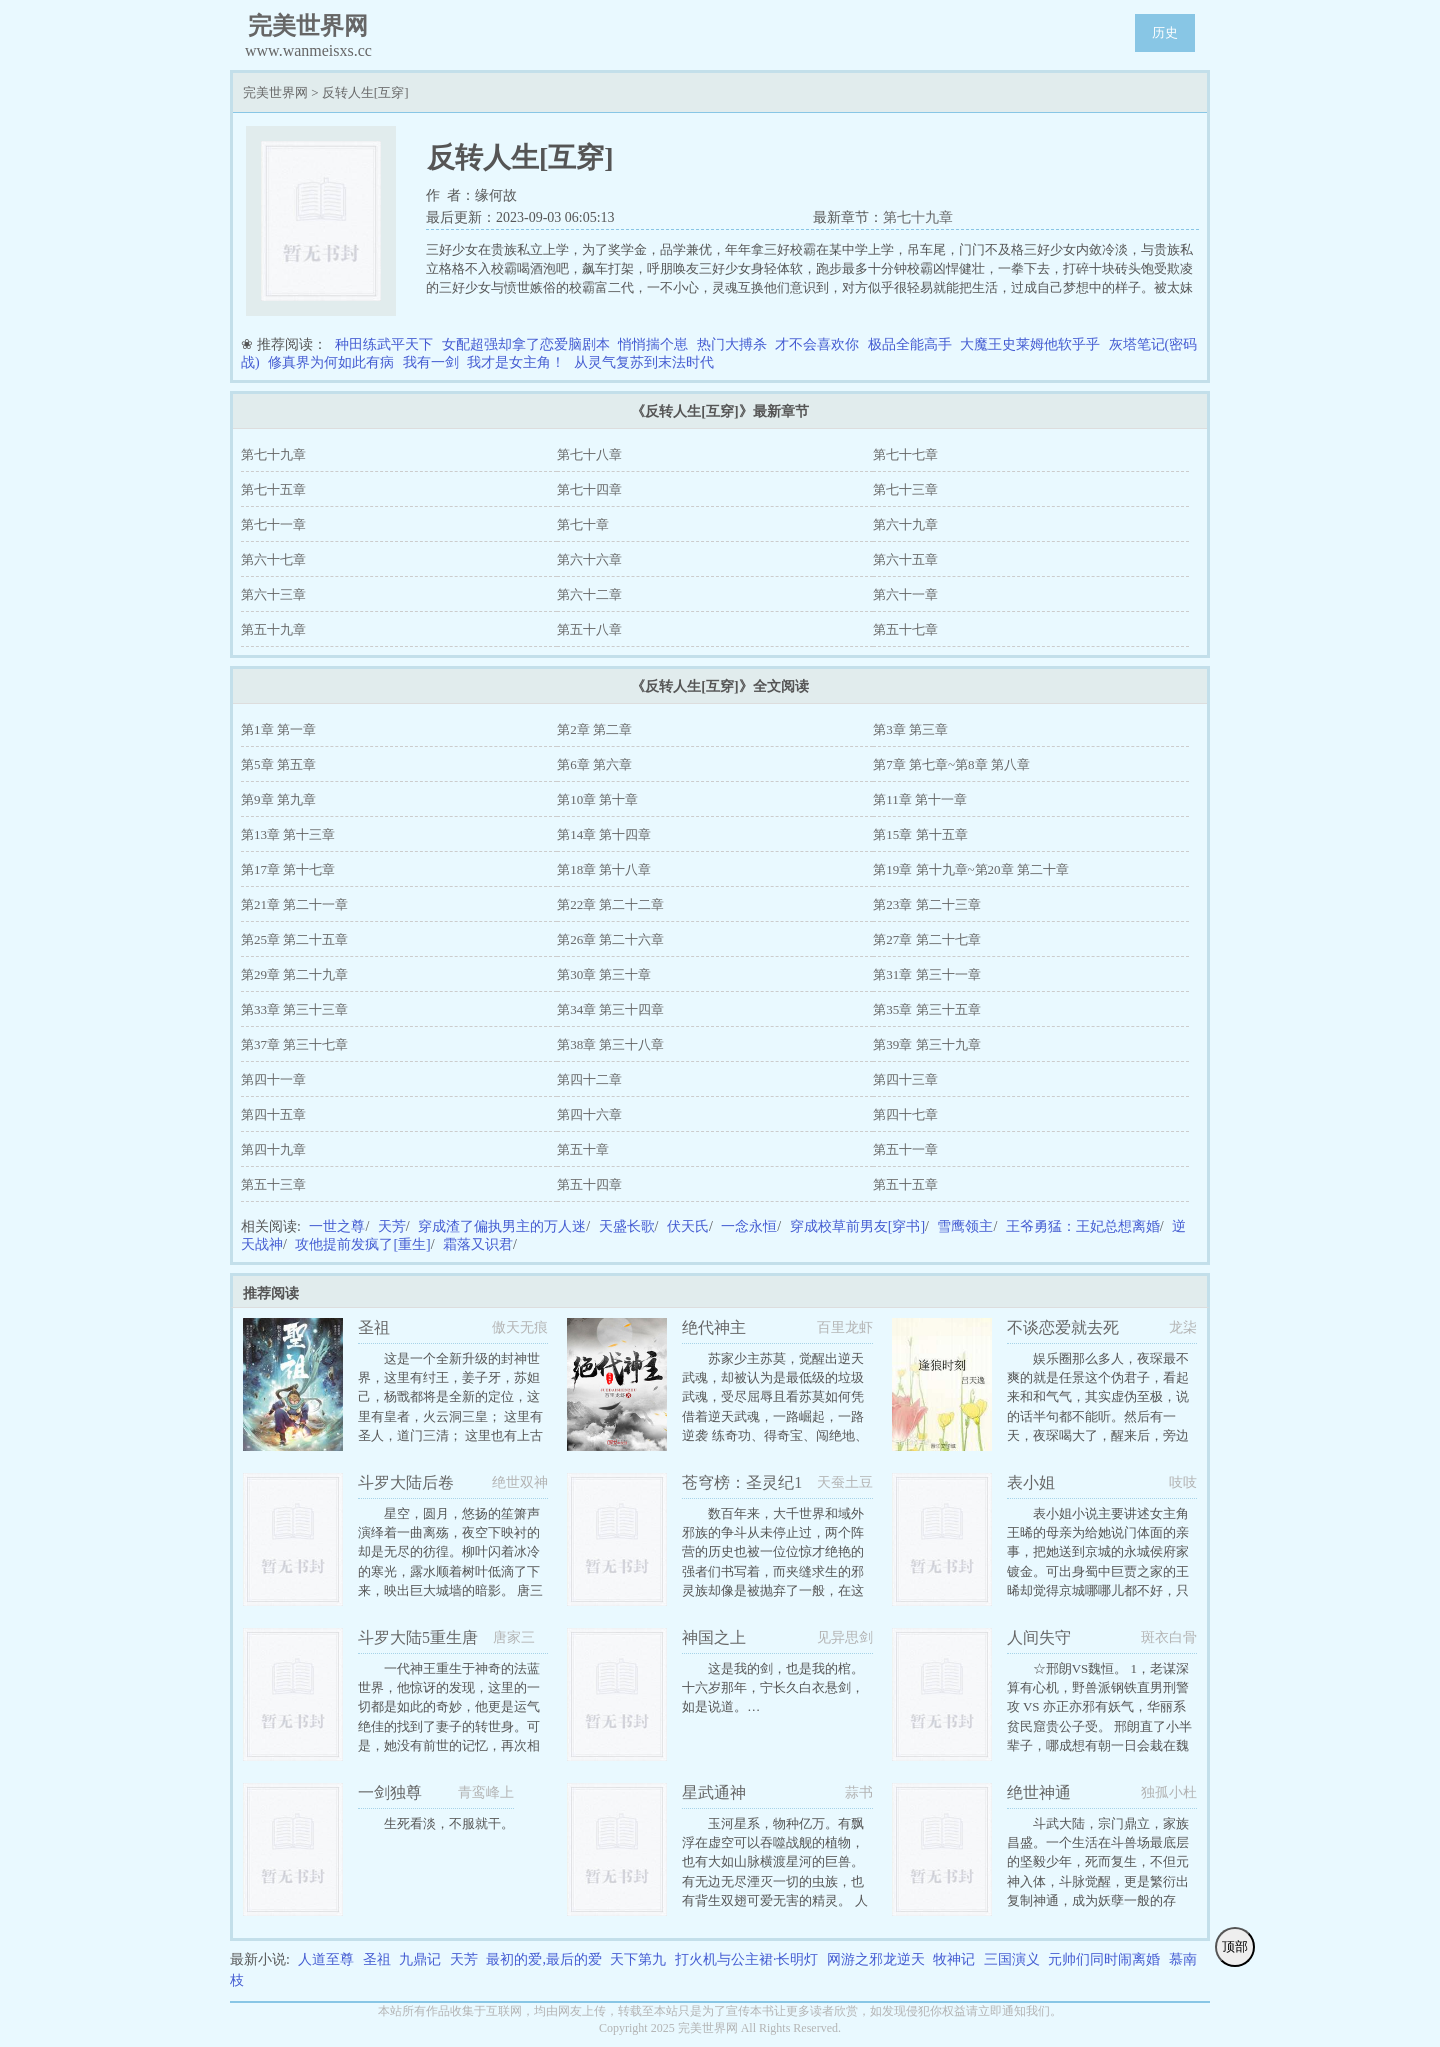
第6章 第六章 (594, 764)
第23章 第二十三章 (926, 904)
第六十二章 (589, 594)
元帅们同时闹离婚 (1104, 1959)
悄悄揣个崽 (653, 344)
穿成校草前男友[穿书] (857, 1226)
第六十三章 (273, 594)
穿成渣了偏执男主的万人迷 (502, 1226)
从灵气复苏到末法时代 (644, 362)
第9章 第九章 (278, 799)
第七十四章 (589, 489)
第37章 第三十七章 (294, 1044)
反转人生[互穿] (365, 92)
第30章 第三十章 (604, 974)
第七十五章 (273, 489)
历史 (1165, 32)
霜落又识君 (478, 1244)
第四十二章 (589, 1079)
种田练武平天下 (384, 344)
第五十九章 (273, 629)
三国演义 (1012, 1959)
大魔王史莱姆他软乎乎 (1030, 344)
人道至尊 (326, 1959)
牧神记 (954, 1959)
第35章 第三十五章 (926, 1009)
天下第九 (638, 1959)
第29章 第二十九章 (294, 974)
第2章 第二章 (594, 729)
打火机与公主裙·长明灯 (747, 1959)
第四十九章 (273, 1149)
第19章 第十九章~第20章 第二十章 (971, 869)
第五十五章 (905, 1184)
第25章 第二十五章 (294, 939)
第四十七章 (905, 1114)
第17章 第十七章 (288, 869)
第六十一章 (905, 594)
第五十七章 (905, 629)
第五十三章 (273, 1184)
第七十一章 (273, 524)
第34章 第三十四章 (610, 1009)
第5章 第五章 (278, 764)
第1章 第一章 (278, 729)
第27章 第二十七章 (926, 939)
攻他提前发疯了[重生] (362, 1244)
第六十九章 (905, 524)
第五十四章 (589, 1184)
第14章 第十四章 (604, 834)
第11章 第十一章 (920, 799)
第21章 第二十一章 (294, 904)
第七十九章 (918, 217)
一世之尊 (337, 1226)
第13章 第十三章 (288, 834)
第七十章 (583, 524)
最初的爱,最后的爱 (544, 1959)
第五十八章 (589, 629)
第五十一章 (905, 1149)
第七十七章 (905, 454)
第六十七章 (273, 559)
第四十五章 (273, 1114)
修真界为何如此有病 (331, 362)
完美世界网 (275, 92)
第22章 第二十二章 (610, 904)
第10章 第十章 (597, 799)
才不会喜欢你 (817, 344)
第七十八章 (589, 454)
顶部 (1235, 1946)
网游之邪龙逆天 (876, 1959)
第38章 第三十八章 (610, 1044)
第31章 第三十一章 (926, 974)
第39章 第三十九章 (926, 1044)
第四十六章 (589, 1114)
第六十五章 (905, 559)
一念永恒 (749, 1226)
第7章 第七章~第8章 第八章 (951, 764)
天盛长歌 (627, 1226)
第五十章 (583, 1149)
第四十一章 (273, 1079)
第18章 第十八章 (604, 869)
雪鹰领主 (965, 1226)
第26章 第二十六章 (610, 939)
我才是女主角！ (516, 362)
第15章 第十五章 (920, 834)
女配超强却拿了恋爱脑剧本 (526, 344)
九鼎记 (420, 1959)
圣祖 (377, 1959)
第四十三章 (905, 1079)
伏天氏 (688, 1226)
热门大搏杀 (732, 344)
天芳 (392, 1226)
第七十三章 (905, 489)
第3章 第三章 (910, 729)
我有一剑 (431, 362)
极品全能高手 (910, 344)
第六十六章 (589, 559)
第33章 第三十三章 (294, 1009)
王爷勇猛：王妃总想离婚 (1083, 1226)
